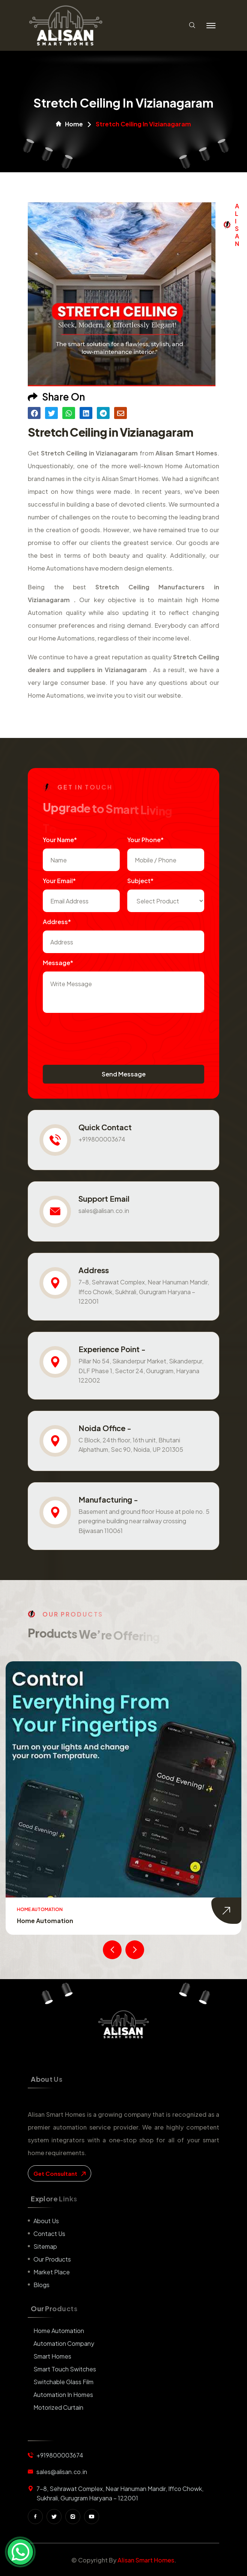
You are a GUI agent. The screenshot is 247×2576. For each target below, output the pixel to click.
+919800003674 (101, 1139)
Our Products (52, 2259)
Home (69, 124)
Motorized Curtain (58, 2407)
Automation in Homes (63, 2394)
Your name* (60, 840)
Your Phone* (145, 840)
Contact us (49, 2233)
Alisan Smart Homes (145, 2560)
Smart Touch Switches (64, 2369)
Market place (51, 2272)
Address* (57, 922)
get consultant (59, 2173)
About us (46, 2221)
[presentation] (100, 1035)
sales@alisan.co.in (103, 1210)
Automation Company (63, 2343)
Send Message (124, 1074)
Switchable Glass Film (63, 2382)
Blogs (41, 2285)
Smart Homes (52, 2356)
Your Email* (59, 881)
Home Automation (45, 1921)
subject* (140, 881)
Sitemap (45, 2246)
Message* (58, 963)
